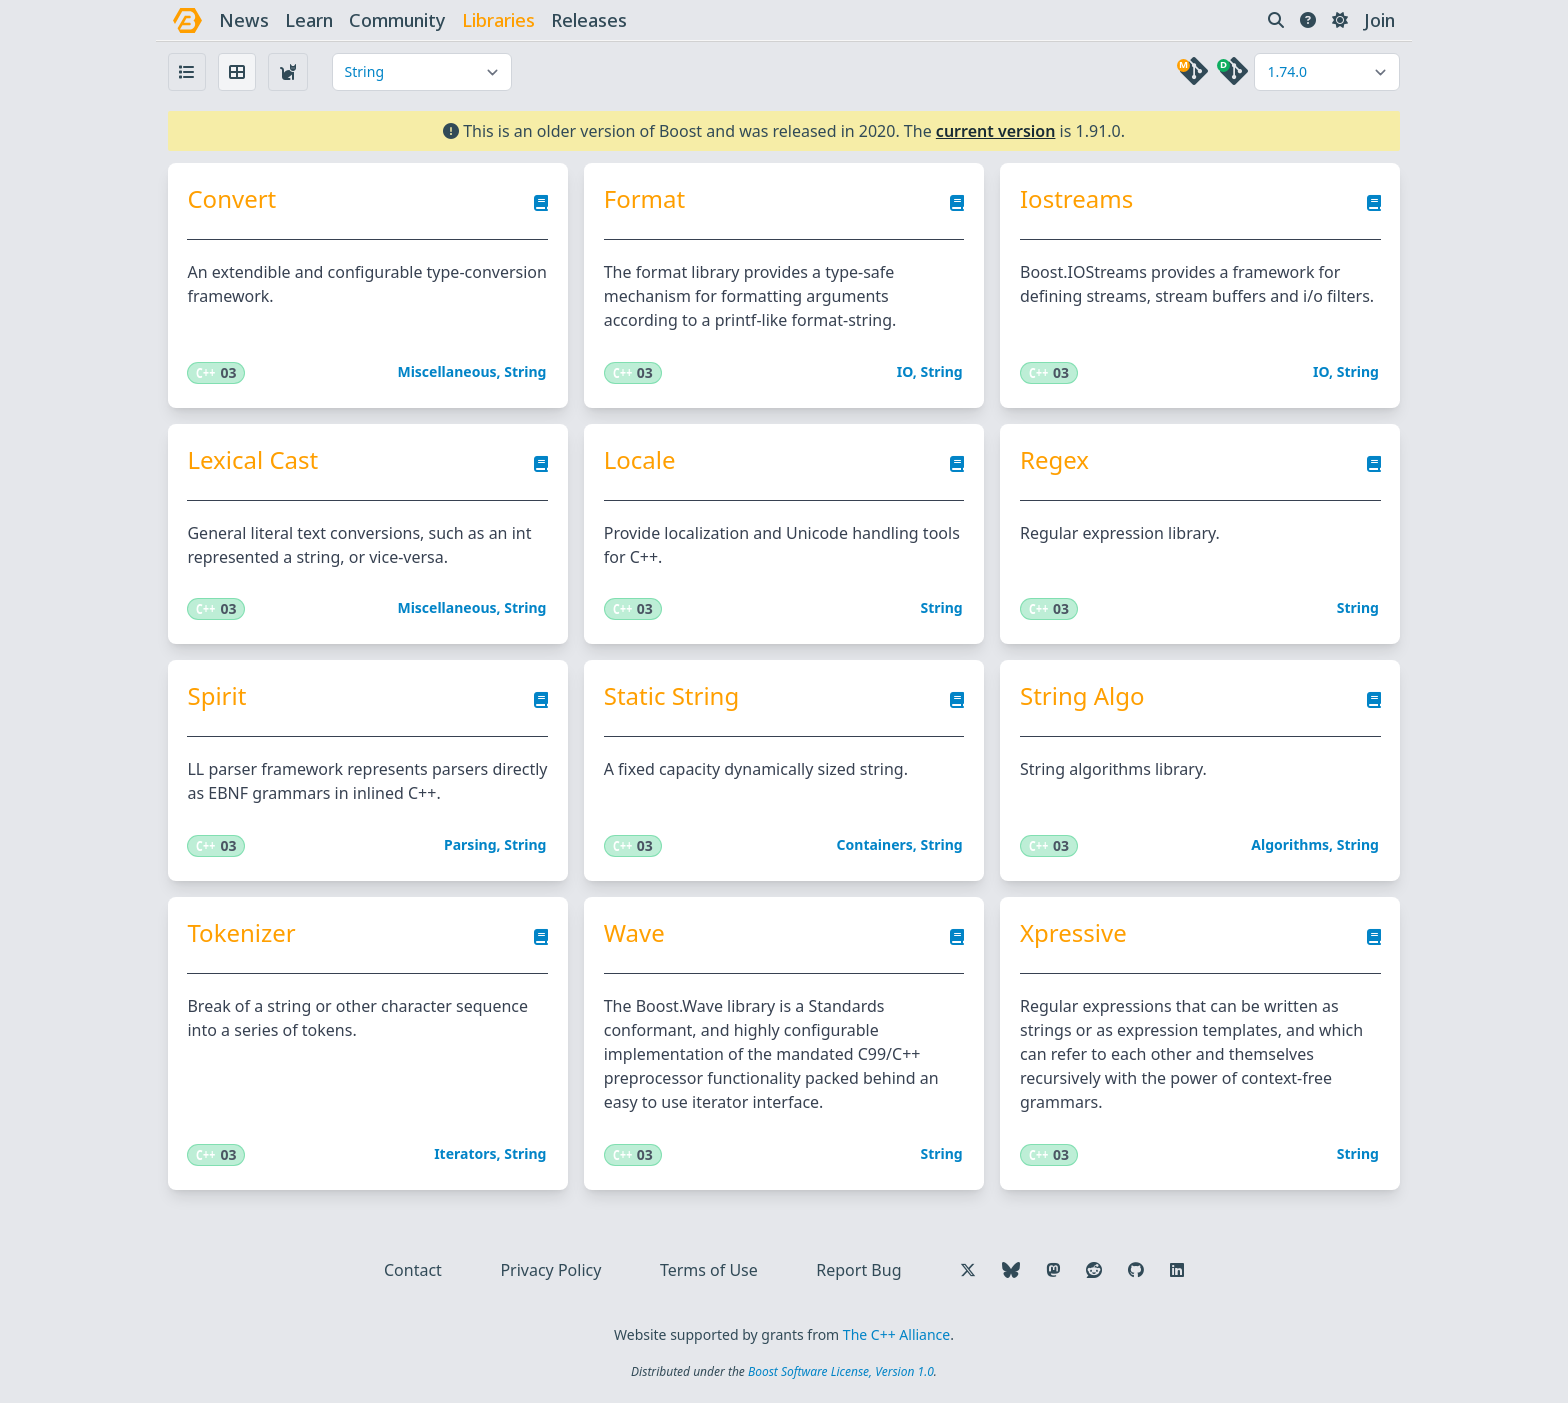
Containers (875, 845)
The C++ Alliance (896, 1335)
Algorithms (1290, 845)
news (244, 20)
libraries (498, 20)
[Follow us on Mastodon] (1053, 1271)
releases (589, 20)
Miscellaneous (447, 371)
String (525, 371)
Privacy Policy (550, 1271)
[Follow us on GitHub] (1136, 1271)
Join (1379, 20)
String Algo (1082, 697)
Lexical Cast (253, 460)
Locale (640, 460)
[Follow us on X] (968, 1271)
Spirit (217, 697)
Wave (634, 934)
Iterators (465, 1154)
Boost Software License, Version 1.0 (841, 1372)
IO (905, 371)
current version (996, 131)
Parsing (470, 845)
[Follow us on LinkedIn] (1177, 1271)
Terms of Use (709, 1271)
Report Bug (858, 1271)
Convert (232, 199)
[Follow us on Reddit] (1094, 1271)
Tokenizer (242, 934)
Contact (413, 1271)
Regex (1054, 460)
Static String (671, 697)
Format (644, 199)
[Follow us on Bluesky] (1011, 1271)
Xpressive (1073, 934)
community (397, 20)
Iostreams (1076, 199)
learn (309, 20)
